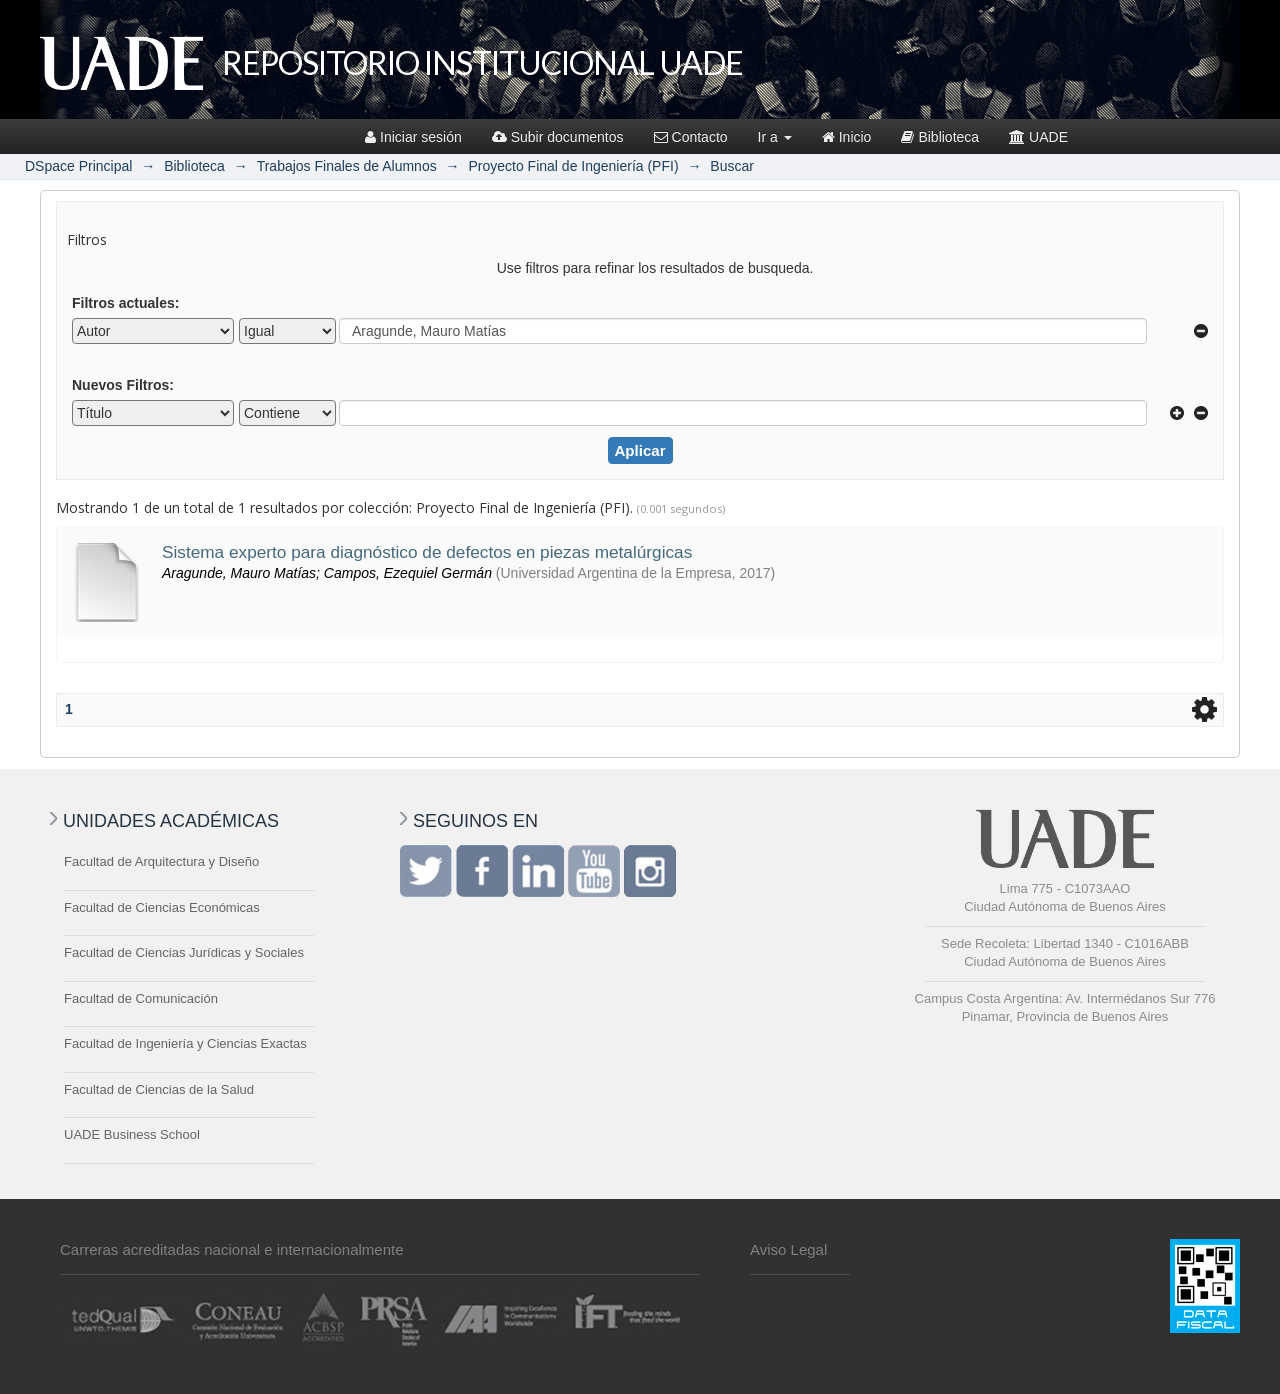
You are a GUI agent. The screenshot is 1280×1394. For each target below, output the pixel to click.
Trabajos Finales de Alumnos (347, 166)
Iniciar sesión (413, 137)
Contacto (691, 137)
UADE (1038, 137)
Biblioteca (940, 137)
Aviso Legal (788, 1249)
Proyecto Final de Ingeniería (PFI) (573, 166)
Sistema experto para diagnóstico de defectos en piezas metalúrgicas (427, 552)
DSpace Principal (78, 166)
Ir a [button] (775, 137)
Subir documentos (558, 137)
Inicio (847, 137)
